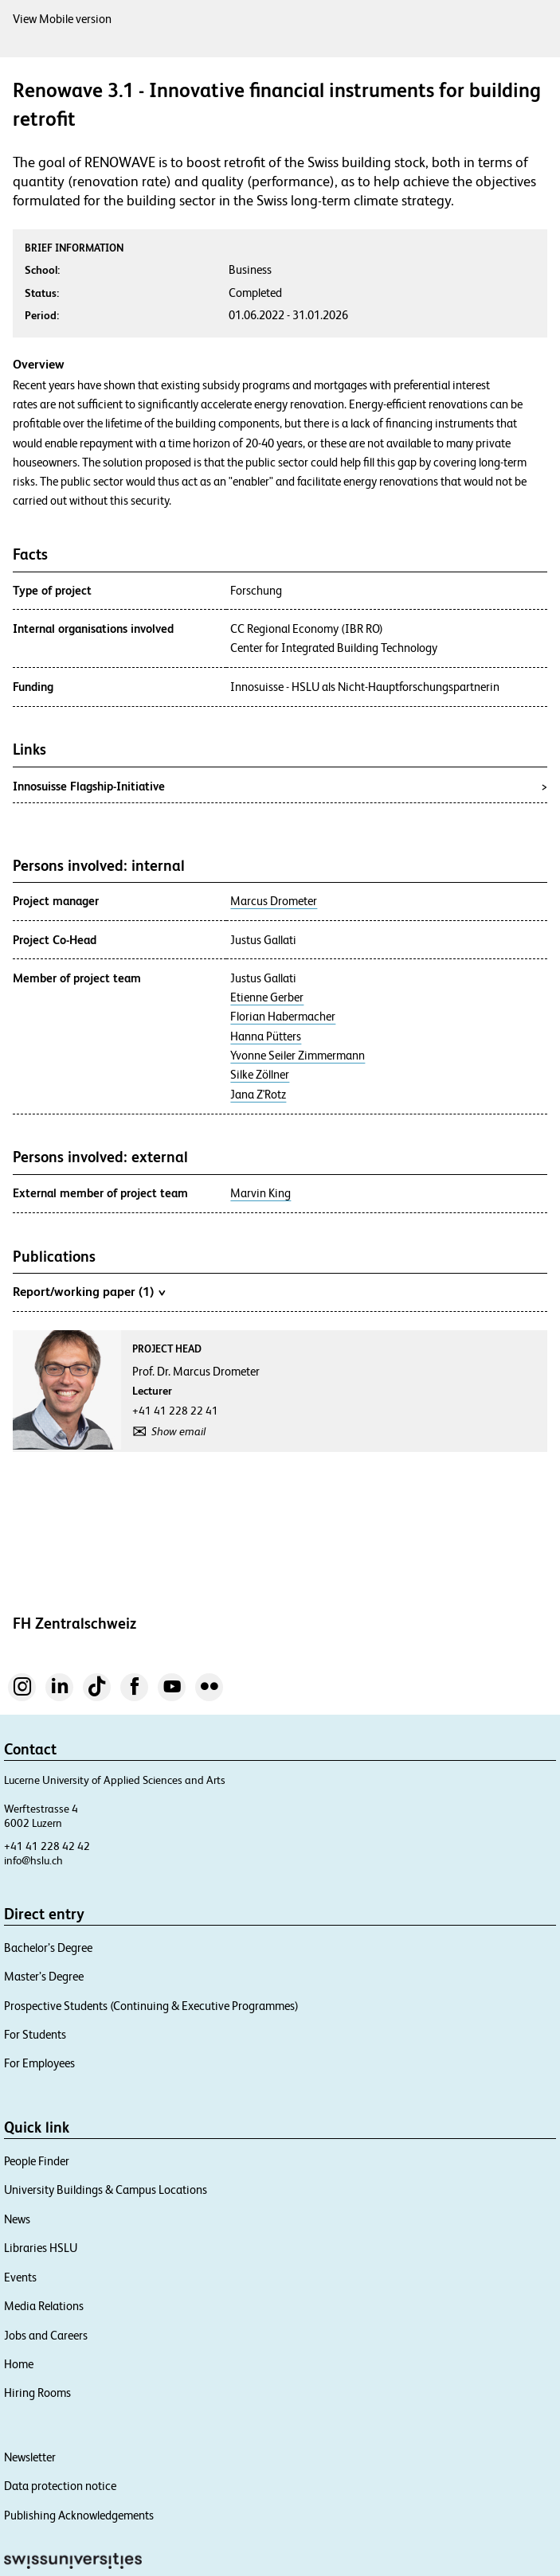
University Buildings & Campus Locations (105, 2189)
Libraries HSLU (40, 2247)
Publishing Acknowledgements (79, 2515)
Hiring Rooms (37, 2392)
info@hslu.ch (33, 1860)
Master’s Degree (44, 1976)
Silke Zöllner (259, 1074)
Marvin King (260, 1193)
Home (18, 2364)
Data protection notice (60, 2485)
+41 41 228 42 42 (47, 1846)
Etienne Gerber (266, 997)
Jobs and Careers (46, 2335)
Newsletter (30, 2457)
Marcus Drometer (273, 901)
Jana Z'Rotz (258, 1094)
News (17, 2219)
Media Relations (44, 2306)
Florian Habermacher (282, 1016)
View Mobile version (62, 18)
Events (20, 2277)
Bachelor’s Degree (48, 1947)
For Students (35, 2034)
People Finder (36, 2161)
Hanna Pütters (265, 1036)
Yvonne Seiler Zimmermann (297, 1055)
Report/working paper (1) (89, 1291)
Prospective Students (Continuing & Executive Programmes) (151, 2005)
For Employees (39, 2063)
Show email (178, 1431)
